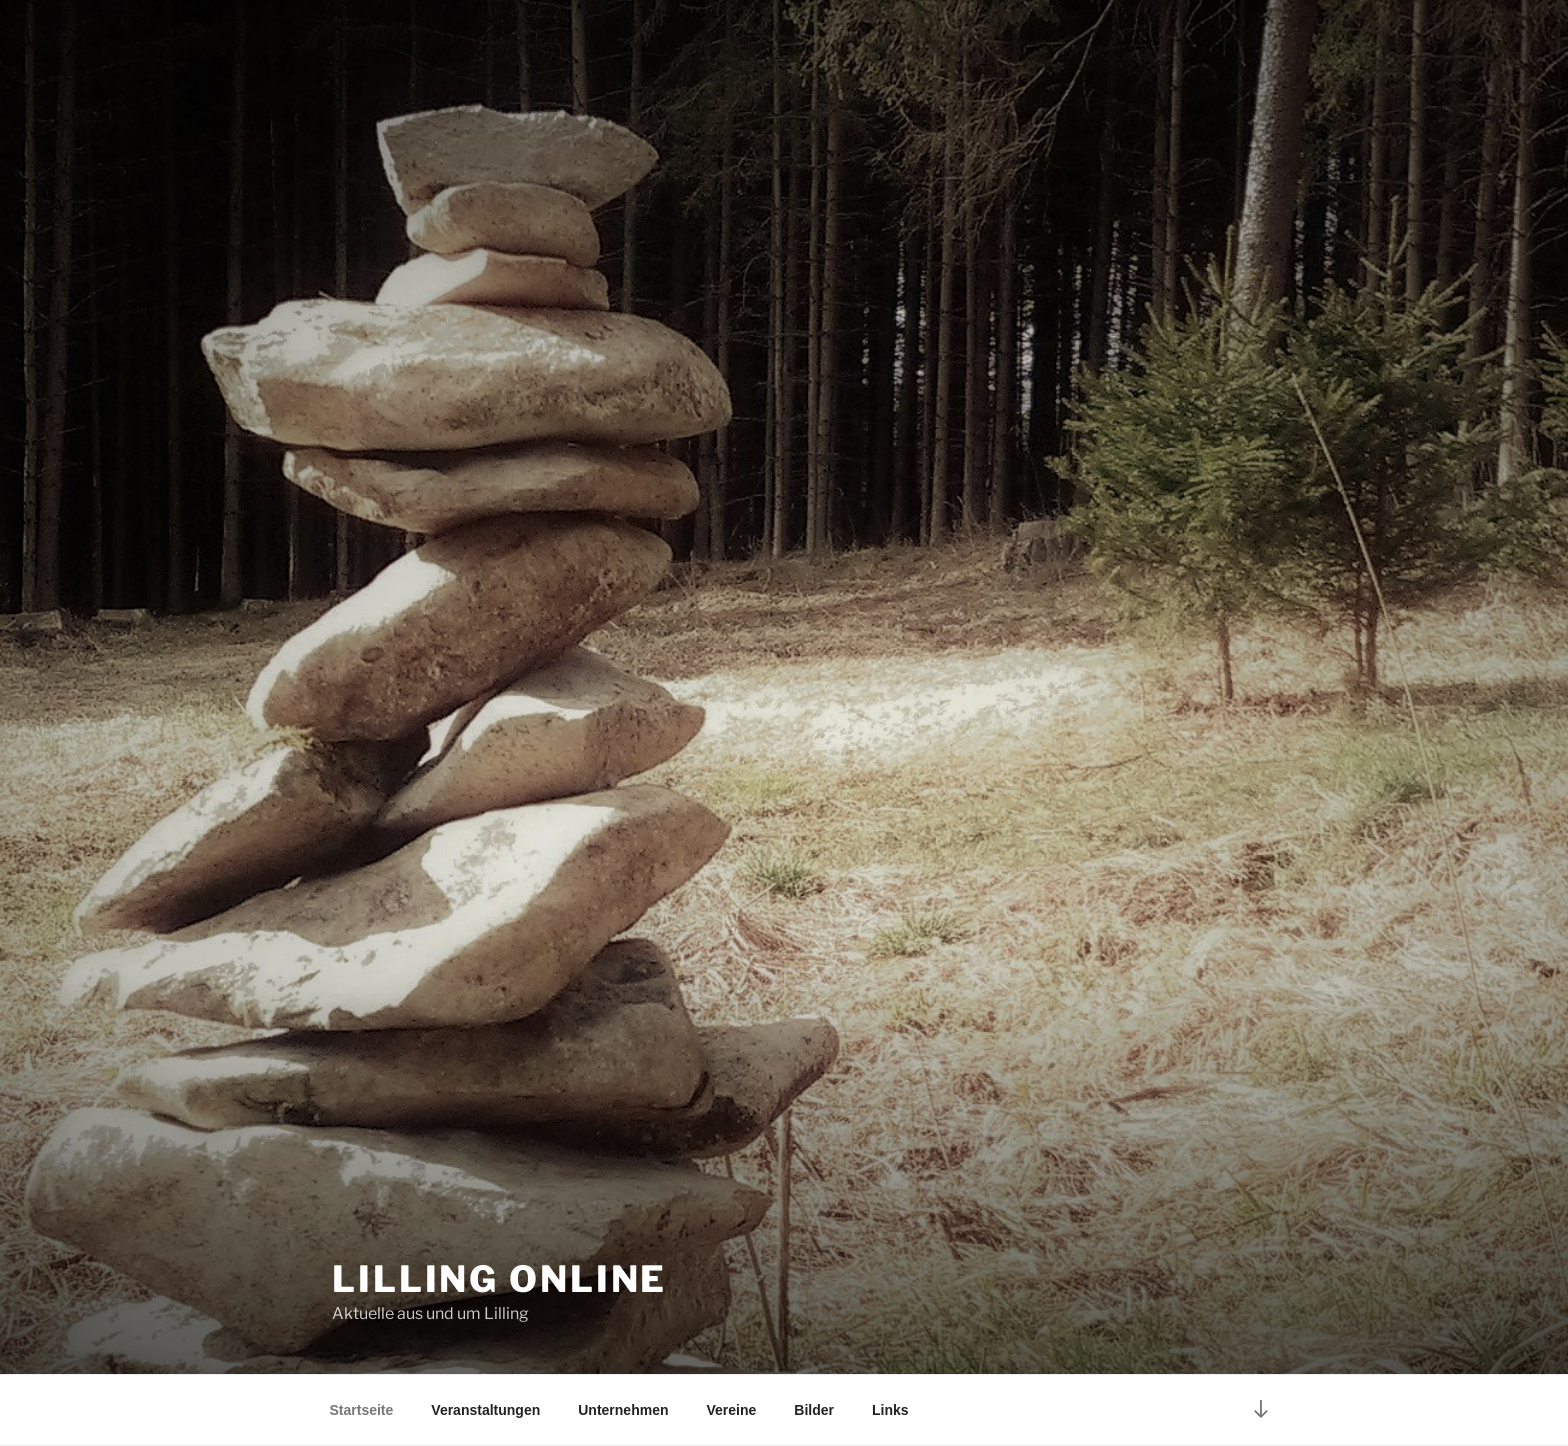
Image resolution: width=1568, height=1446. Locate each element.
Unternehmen (623, 1410)
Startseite (362, 1410)
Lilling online (499, 1279)
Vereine (731, 1410)
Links (890, 1410)
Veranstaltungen (485, 1410)
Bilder (814, 1410)
